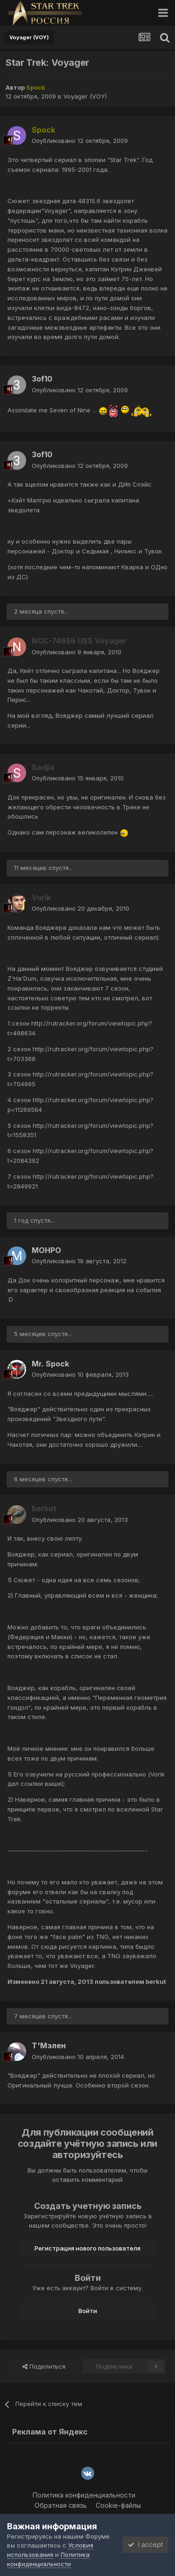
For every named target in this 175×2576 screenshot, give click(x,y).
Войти (87, 2310)
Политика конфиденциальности (84, 2495)
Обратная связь (61, 2505)
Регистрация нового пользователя (87, 2248)
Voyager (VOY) (85, 96)
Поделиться (43, 2366)
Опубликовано (80, 140)
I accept (145, 2544)
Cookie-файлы (118, 2505)
